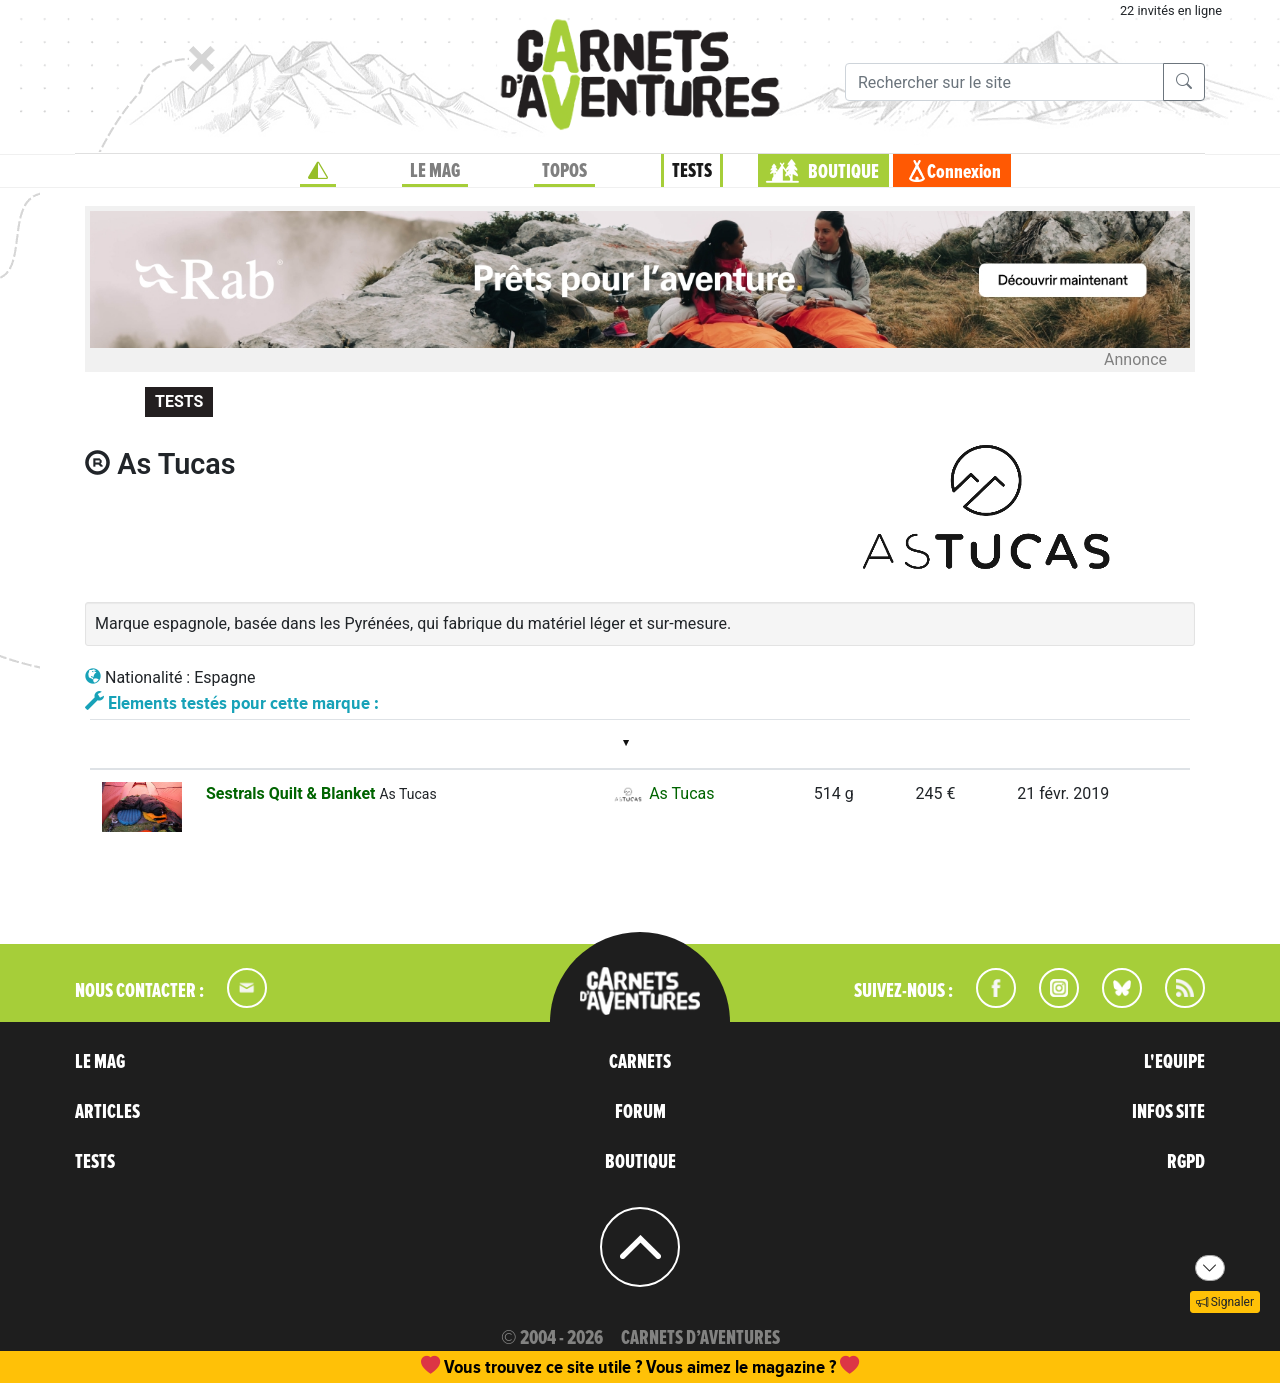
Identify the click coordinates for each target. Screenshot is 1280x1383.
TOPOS (564, 171)
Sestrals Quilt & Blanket (292, 793)
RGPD (1186, 1162)
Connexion (964, 172)
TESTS (692, 171)
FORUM (640, 1112)
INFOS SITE (1168, 1112)
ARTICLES (107, 1112)
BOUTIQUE (843, 172)
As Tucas (662, 793)
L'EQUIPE (1174, 1062)
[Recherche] (1004, 82)
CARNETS (640, 1062)
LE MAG (435, 171)
